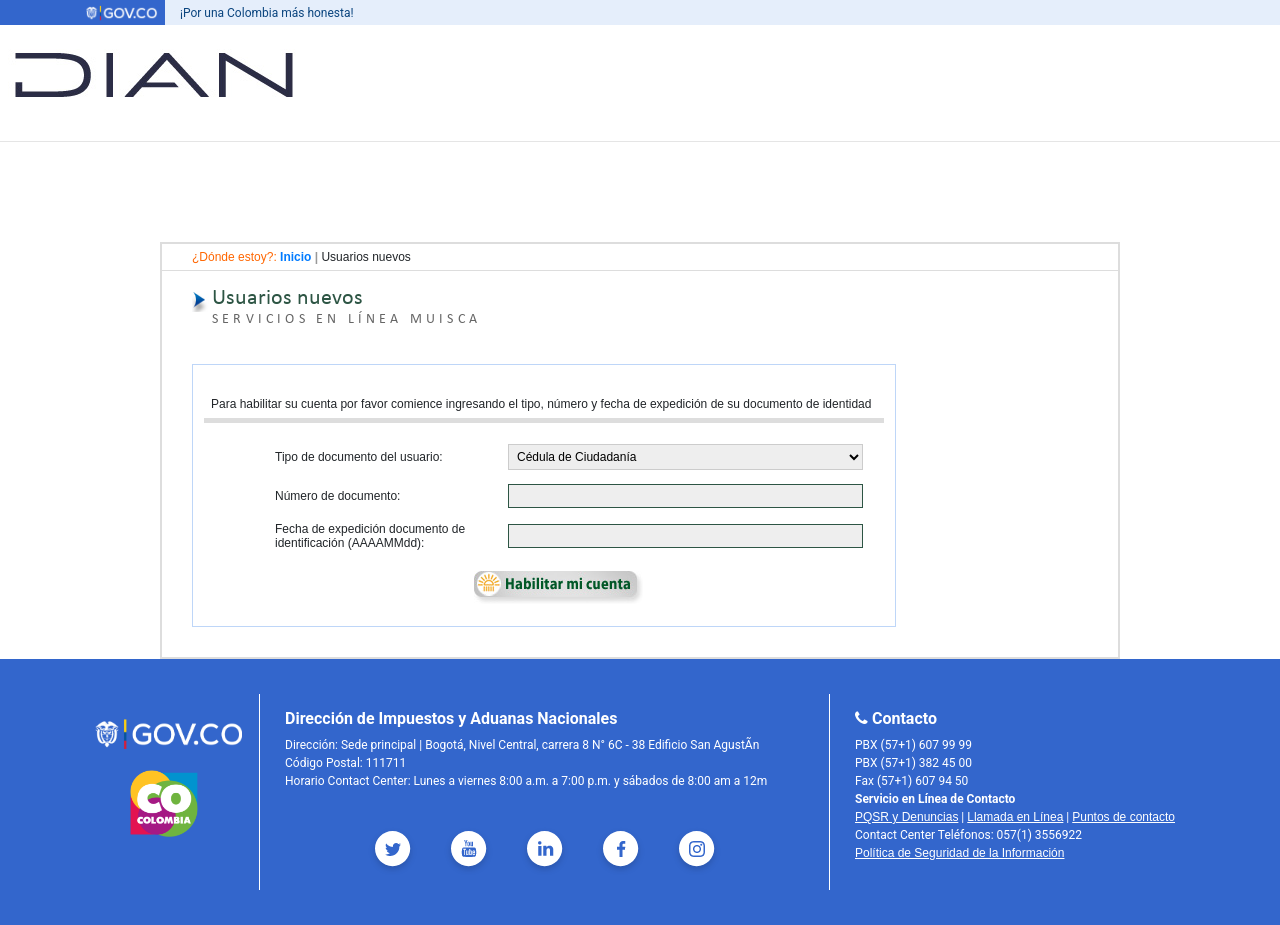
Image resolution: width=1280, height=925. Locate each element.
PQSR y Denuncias (906, 817)
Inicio (295, 257)
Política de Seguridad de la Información (959, 853)
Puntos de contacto (1123, 817)
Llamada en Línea (1015, 817)
